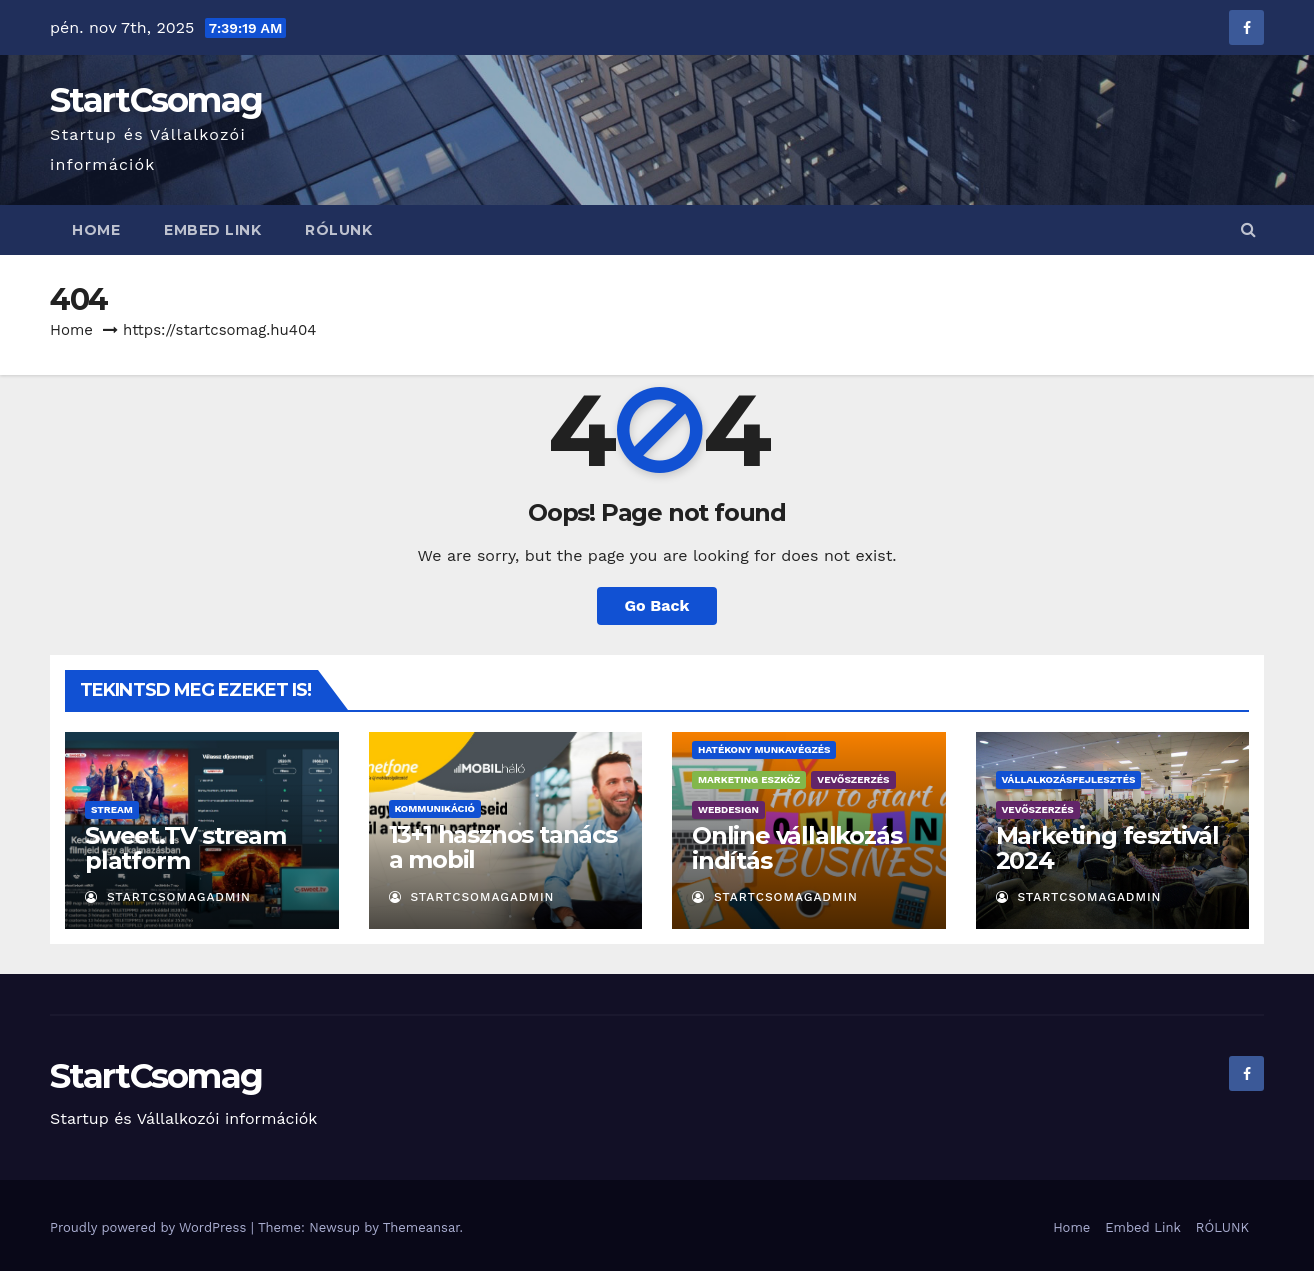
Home (96, 230)
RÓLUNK (338, 230)
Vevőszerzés (853, 779)
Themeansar (421, 1227)
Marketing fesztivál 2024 (1107, 848)
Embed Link (212, 230)
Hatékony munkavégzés (764, 749)
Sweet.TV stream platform (185, 848)
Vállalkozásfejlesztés (1069, 779)
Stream (112, 809)
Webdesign (728, 809)
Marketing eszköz (749, 779)
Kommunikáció (435, 808)
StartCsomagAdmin (168, 897)
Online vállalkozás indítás (796, 848)
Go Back (657, 605)
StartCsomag (156, 100)
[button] (1248, 229)
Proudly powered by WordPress (150, 1227)
